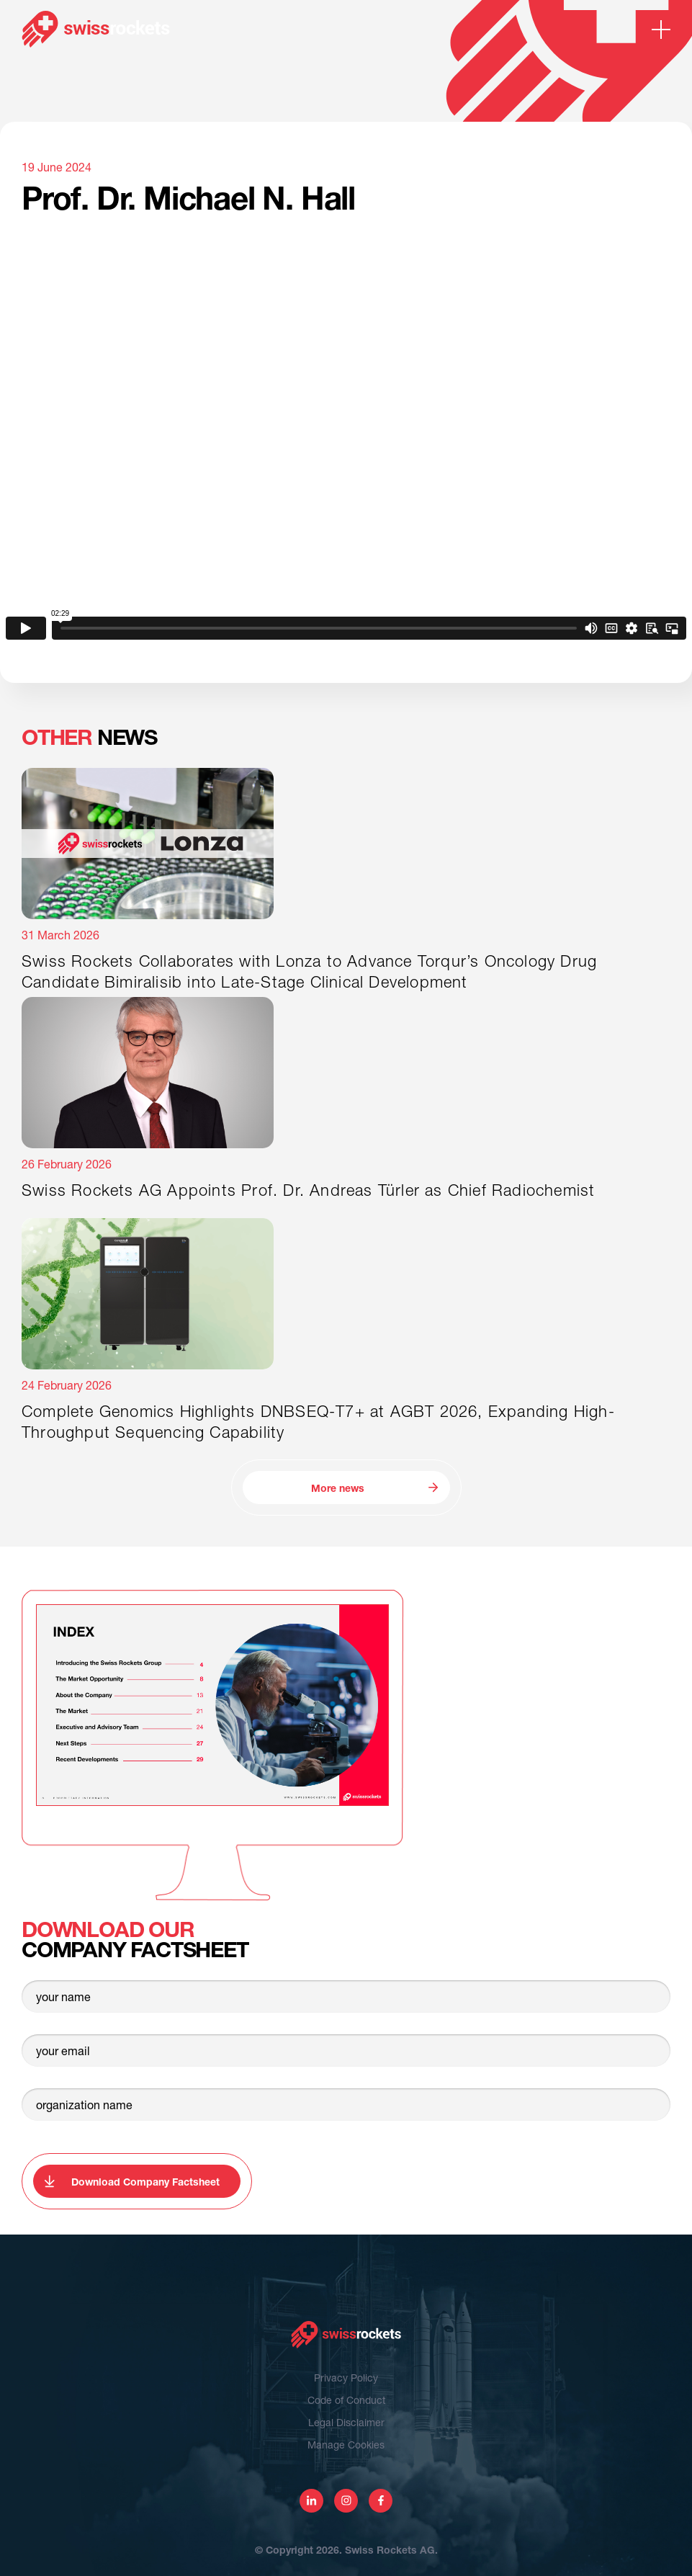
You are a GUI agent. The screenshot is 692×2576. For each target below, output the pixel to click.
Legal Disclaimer (346, 2422)
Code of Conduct (346, 2400)
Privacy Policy (346, 2377)
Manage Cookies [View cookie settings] (346, 2444)
